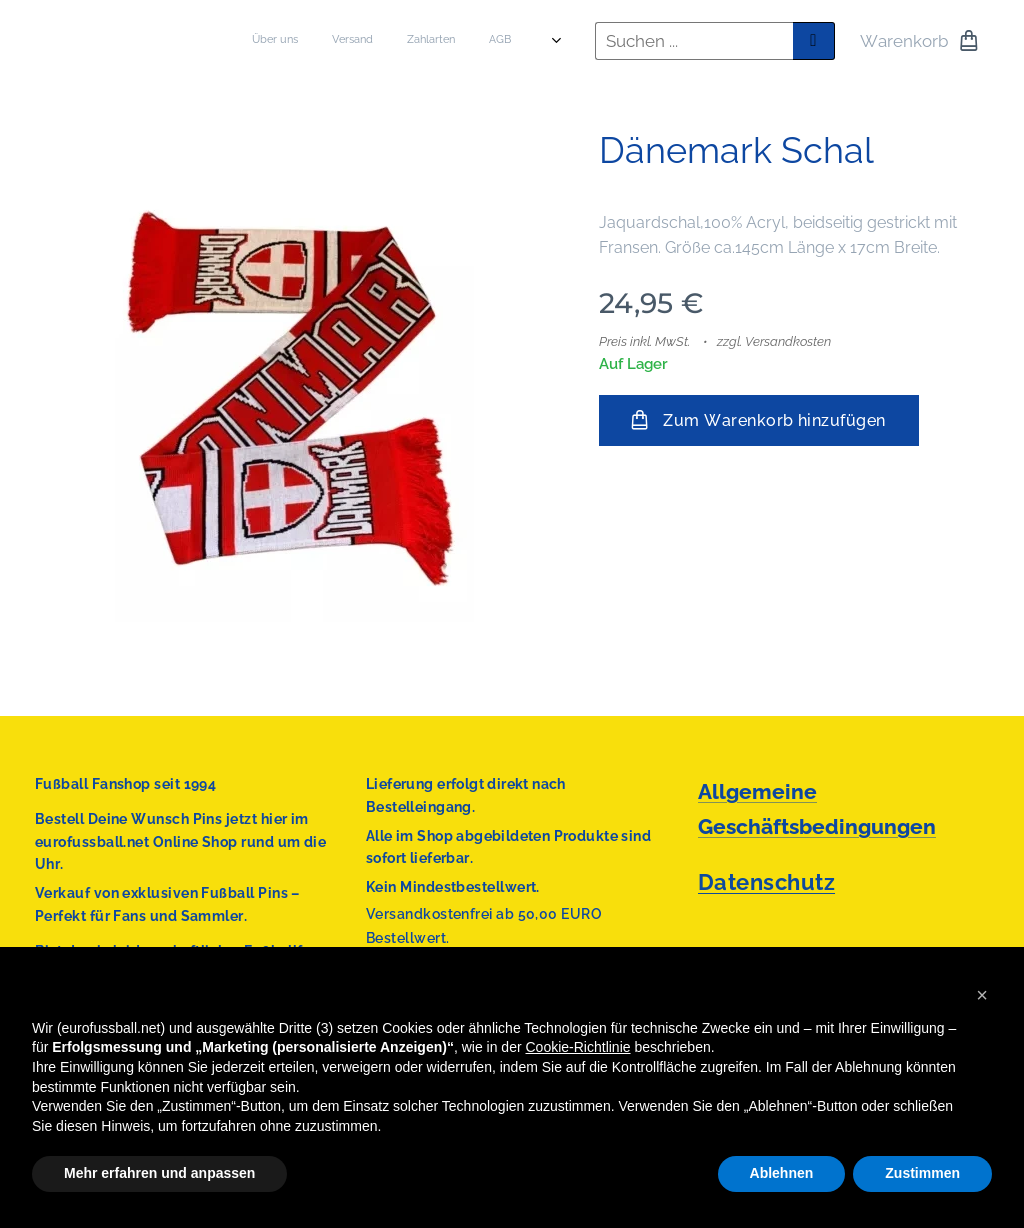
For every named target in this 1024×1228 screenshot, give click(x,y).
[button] (982, 995)
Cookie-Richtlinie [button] (578, 1047)
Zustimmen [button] (922, 1173)
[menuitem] (354, 41)
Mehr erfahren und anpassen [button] (159, 1173)
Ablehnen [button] (782, 1173)
